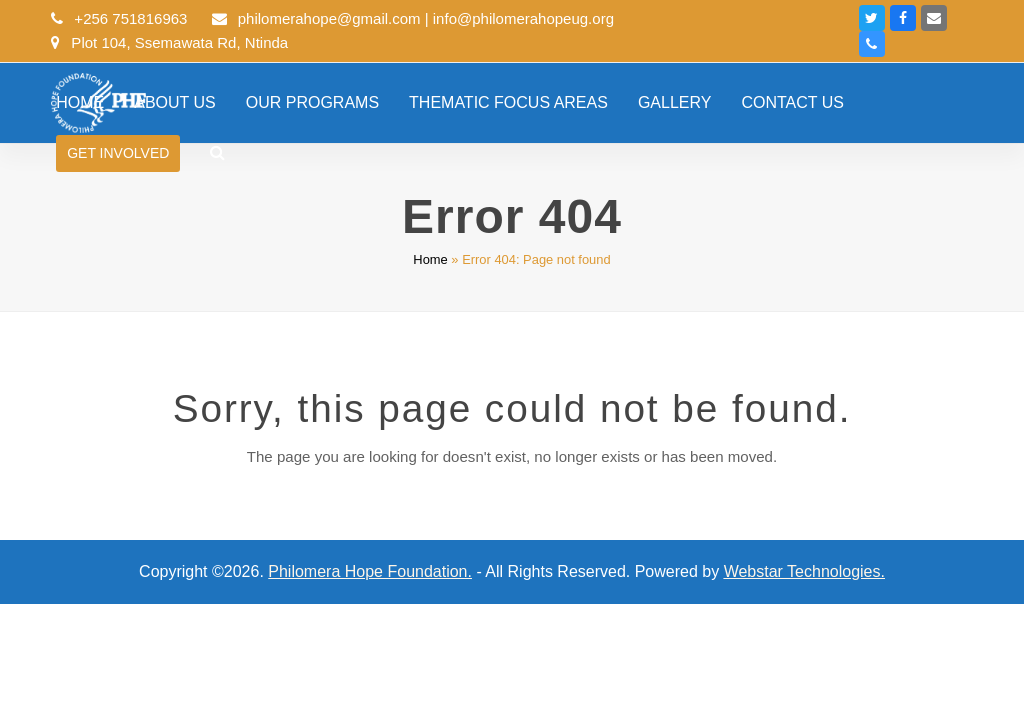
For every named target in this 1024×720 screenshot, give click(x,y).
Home (430, 259)
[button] (217, 153)
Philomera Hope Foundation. (370, 571)
